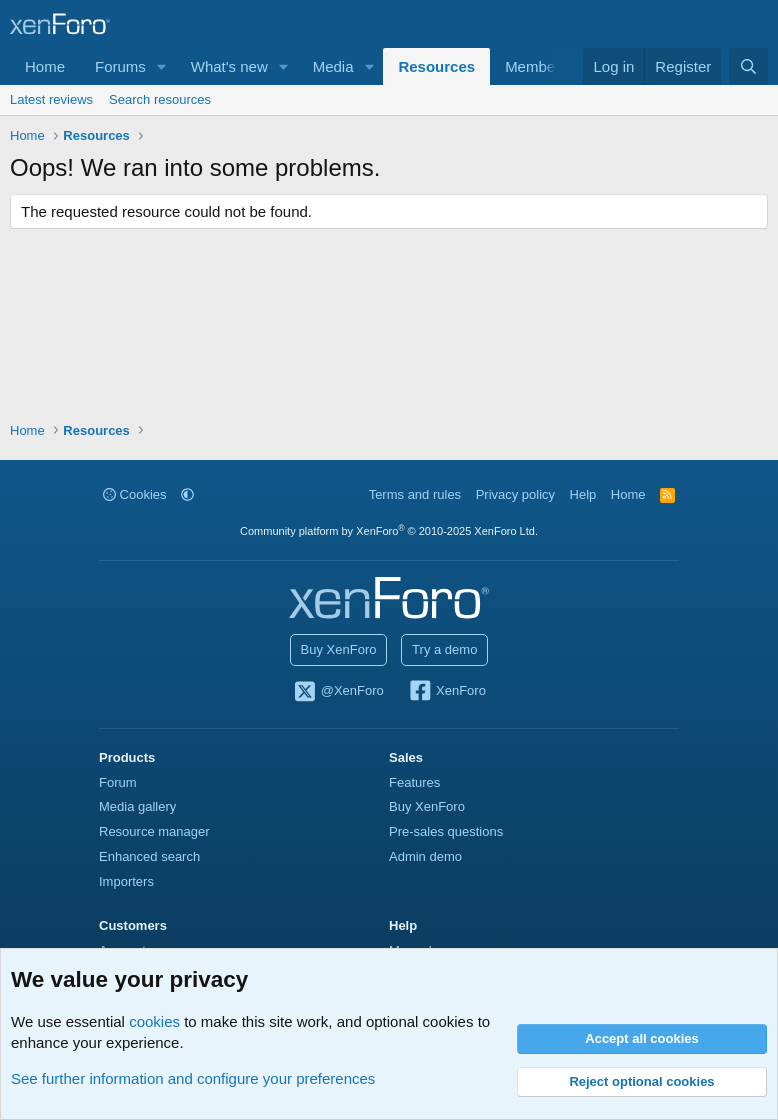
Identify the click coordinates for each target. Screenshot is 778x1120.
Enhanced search (149, 856)
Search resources (160, 99)
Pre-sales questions (446, 831)
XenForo (446, 692)
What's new (229, 66)
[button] (162, 66)
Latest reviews (51, 99)
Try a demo (444, 649)
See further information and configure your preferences (193, 1078)
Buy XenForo (339, 649)
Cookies (135, 494)
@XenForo (338, 692)
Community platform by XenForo (389, 531)
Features (414, 782)
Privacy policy (515, 494)
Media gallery (137, 806)
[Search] (748, 66)
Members (536, 66)
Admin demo (425, 856)
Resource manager (154, 831)
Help (583, 494)
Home (45, 66)
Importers (126, 881)
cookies (154, 1021)
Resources (436, 66)
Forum (118, 782)
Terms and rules (415, 494)
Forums (120, 66)
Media (333, 66)
